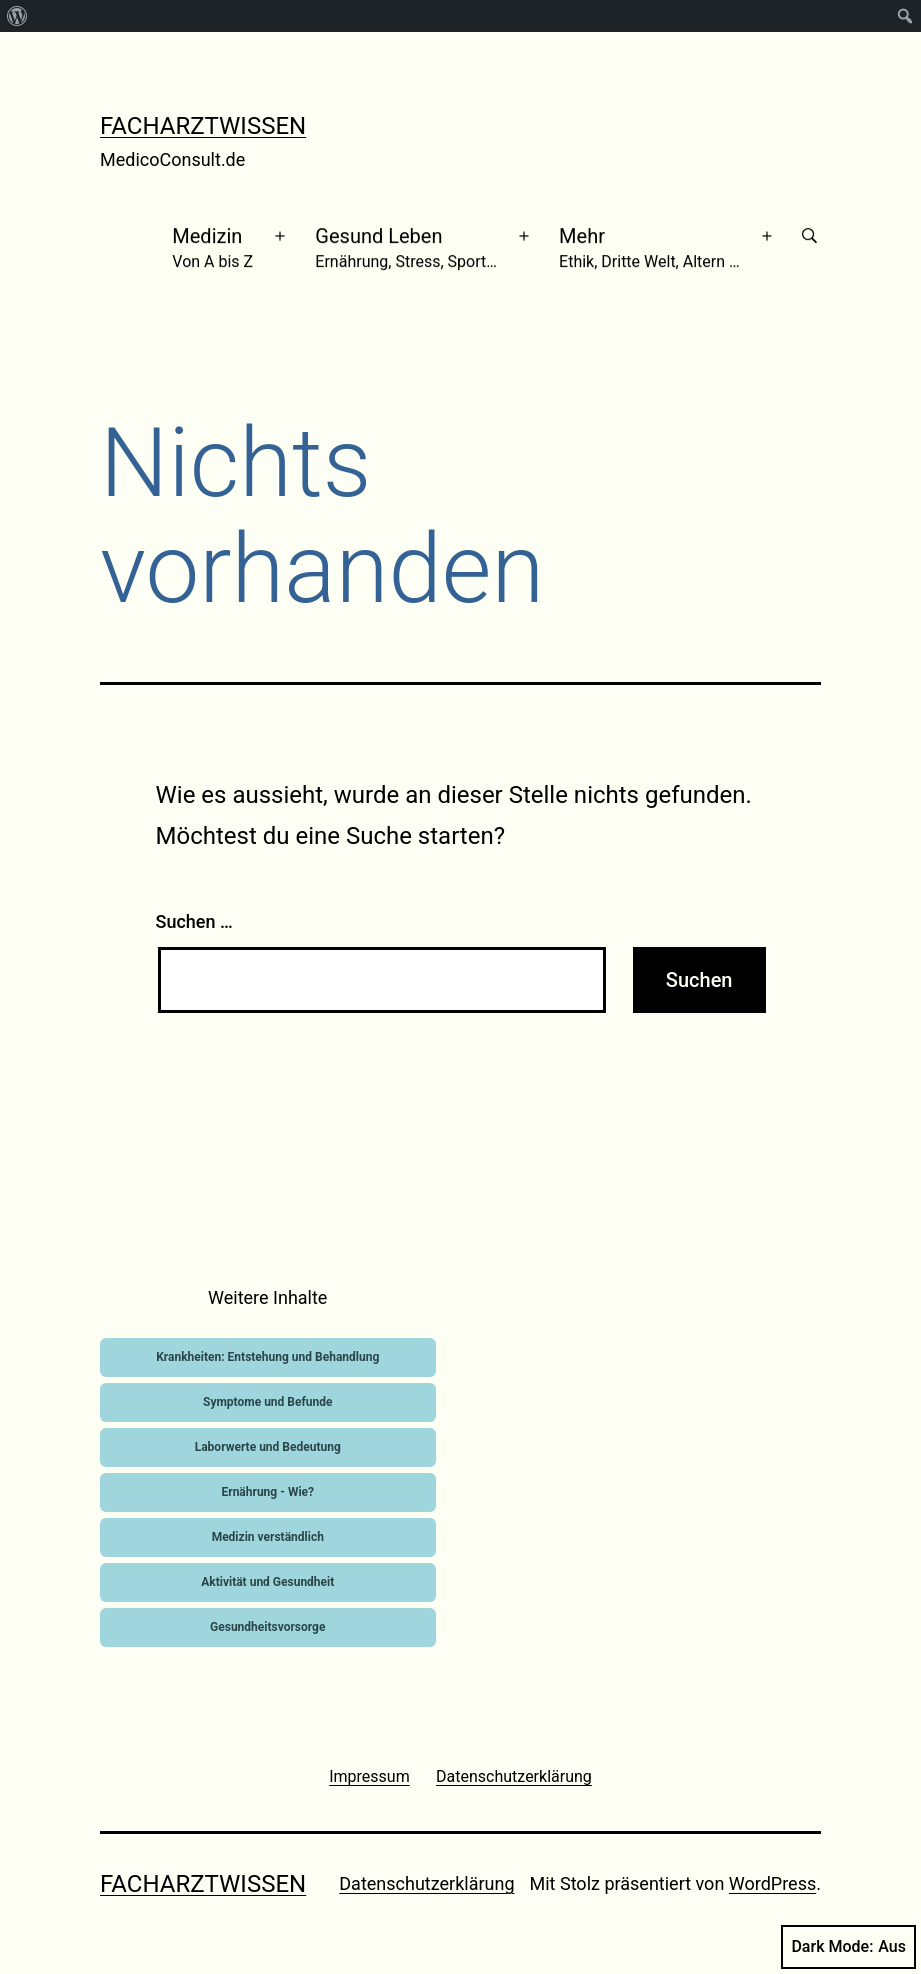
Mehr (653, 240)
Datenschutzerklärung (426, 1871)
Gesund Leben (410, 240)
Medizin (216, 240)
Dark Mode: (848, 1947)
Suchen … (194, 909)
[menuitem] (17, 16)
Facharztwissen (203, 126)
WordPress (772, 1871)
